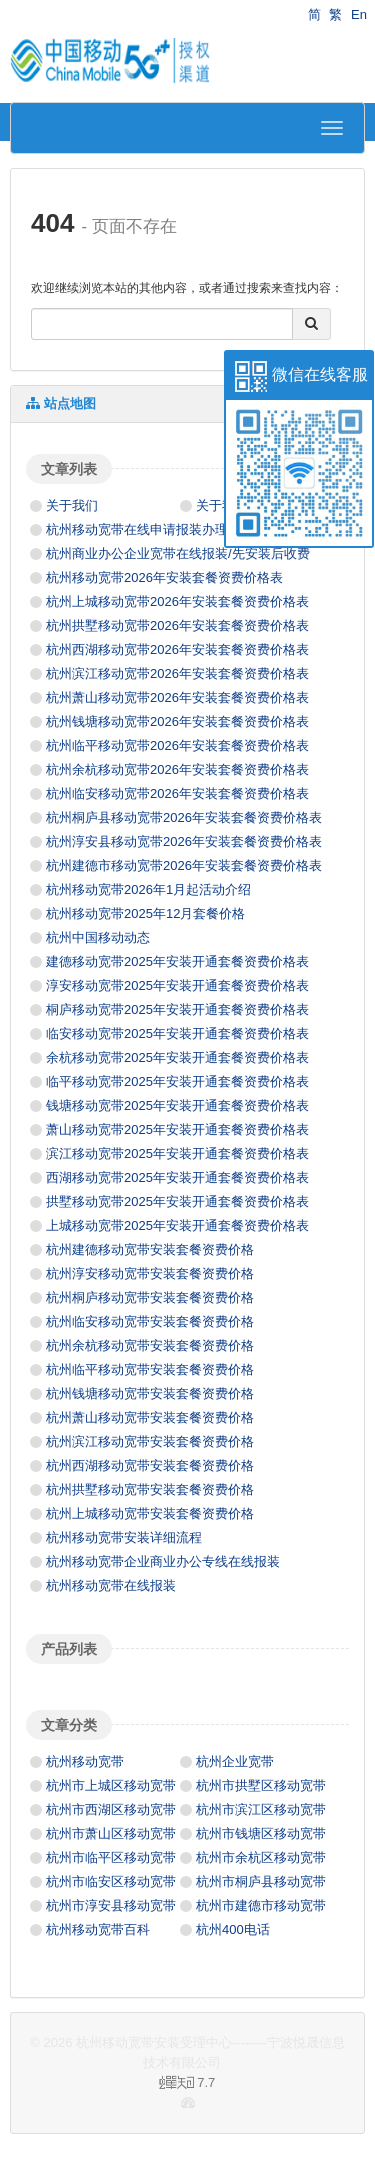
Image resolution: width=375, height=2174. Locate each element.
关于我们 (72, 505)
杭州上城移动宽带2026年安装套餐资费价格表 (177, 601)
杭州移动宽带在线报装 (111, 1585)
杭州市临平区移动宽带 (111, 1857)
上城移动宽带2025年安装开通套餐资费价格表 (177, 1225)
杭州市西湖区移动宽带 (111, 1809)
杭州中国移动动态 (98, 937)
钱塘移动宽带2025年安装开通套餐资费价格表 (177, 1105)
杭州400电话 (233, 1929)
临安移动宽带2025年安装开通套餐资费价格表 (177, 1033)
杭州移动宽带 (85, 1761)
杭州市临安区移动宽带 (111, 1881)
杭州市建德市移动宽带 (261, 1905)
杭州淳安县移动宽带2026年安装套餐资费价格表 (184, 841)
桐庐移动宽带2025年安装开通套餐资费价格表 (177, 1009)
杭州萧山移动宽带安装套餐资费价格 (150, 1417)
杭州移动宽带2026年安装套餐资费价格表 (164, 577)
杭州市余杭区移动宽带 (261, 1857)
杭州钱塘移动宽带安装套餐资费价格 (150, 1393)
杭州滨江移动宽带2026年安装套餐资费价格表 (177, 673)
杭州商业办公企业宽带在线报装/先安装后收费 (178, 553)
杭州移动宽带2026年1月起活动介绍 (148, 889)
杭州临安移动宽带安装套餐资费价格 (150, 1321)
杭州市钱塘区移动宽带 (261, 1833)
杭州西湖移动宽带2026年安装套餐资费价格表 (177, 649)
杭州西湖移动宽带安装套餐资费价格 (150, 1465)
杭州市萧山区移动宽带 (111, 1833)
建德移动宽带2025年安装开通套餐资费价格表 (177, 961)
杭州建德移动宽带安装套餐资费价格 (150, 1249)
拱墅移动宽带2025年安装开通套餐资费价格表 (177, 1201)
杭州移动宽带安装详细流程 (124, 1537)
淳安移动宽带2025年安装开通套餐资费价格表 (177, 985)
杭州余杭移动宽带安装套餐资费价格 (150, 1345)
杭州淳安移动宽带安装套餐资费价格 (150, 1273)
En (359, 14)
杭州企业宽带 (235, 1761)
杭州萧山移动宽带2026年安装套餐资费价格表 (177, 697)
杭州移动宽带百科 (98, 1929)
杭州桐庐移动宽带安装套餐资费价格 (150, 1297)
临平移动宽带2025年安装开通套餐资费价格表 (177, 1081)
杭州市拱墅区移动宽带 (261, 1785)
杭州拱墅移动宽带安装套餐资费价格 (150, 1489)
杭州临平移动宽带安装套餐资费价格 (150, 1369)
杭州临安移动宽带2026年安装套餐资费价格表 (177, 793)
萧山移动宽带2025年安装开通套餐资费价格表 (177, 1129)
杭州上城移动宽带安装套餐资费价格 (150, 1513)
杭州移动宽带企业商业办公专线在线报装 (163, 1561)
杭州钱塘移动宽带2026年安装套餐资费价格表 (177, 721)
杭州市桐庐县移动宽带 (261, 1881)
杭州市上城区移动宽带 (111, 1785)
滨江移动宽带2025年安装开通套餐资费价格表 (177, 1153)
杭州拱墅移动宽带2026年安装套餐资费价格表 (177, 625)
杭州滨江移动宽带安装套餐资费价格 (150, 1441)
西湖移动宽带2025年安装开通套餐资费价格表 (177, 1177)
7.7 (120, 2084)
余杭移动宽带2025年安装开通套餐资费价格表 (177, 1057)
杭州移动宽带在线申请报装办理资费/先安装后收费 (191, 529)
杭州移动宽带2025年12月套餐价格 (145, 913)
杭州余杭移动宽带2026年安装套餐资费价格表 (177, 769)
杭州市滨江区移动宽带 (261, 1809)
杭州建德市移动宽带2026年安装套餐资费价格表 (184, 865)
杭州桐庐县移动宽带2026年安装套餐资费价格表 (184, 817)
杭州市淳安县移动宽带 (111, 1905)
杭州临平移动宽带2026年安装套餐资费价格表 (177, 745)
